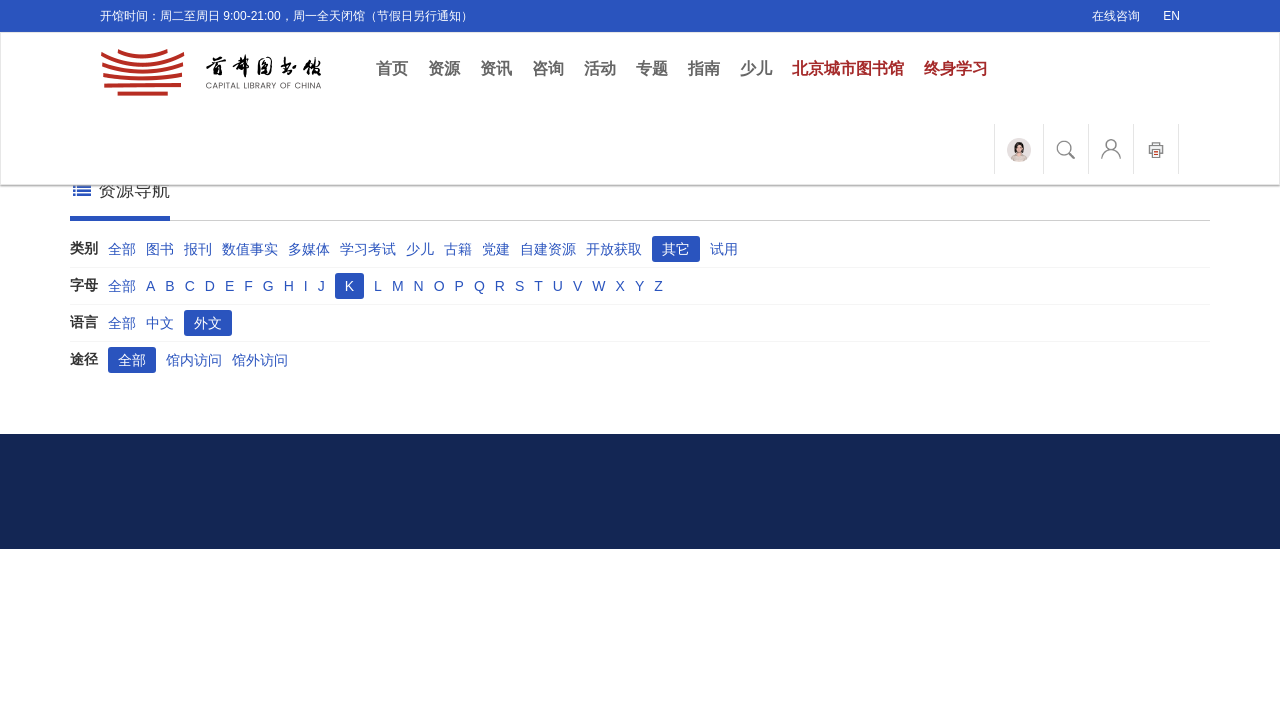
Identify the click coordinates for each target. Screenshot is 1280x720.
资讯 (496, 68)
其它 (676, 249)
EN (1171, 16)
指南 (704, 68)
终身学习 (956, 68)
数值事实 (250, 249)
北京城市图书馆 (848, 68)
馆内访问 (194, 360)
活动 (600, 68)
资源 (444, 68)
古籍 (458, 249)
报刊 (198, 249)
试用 (724, 249)
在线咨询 (1116, 16)
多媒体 (309, 249)
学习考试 (368, 249)
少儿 (756, 68)
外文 (208, 323)
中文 (160, 323)
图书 (160, 249)
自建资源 (548, 249)
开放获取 (614, 249)
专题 (652, 68)
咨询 (548, 68)
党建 (496, 249)
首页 (397, 67)
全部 (122, 249)
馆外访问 (260, 360)
